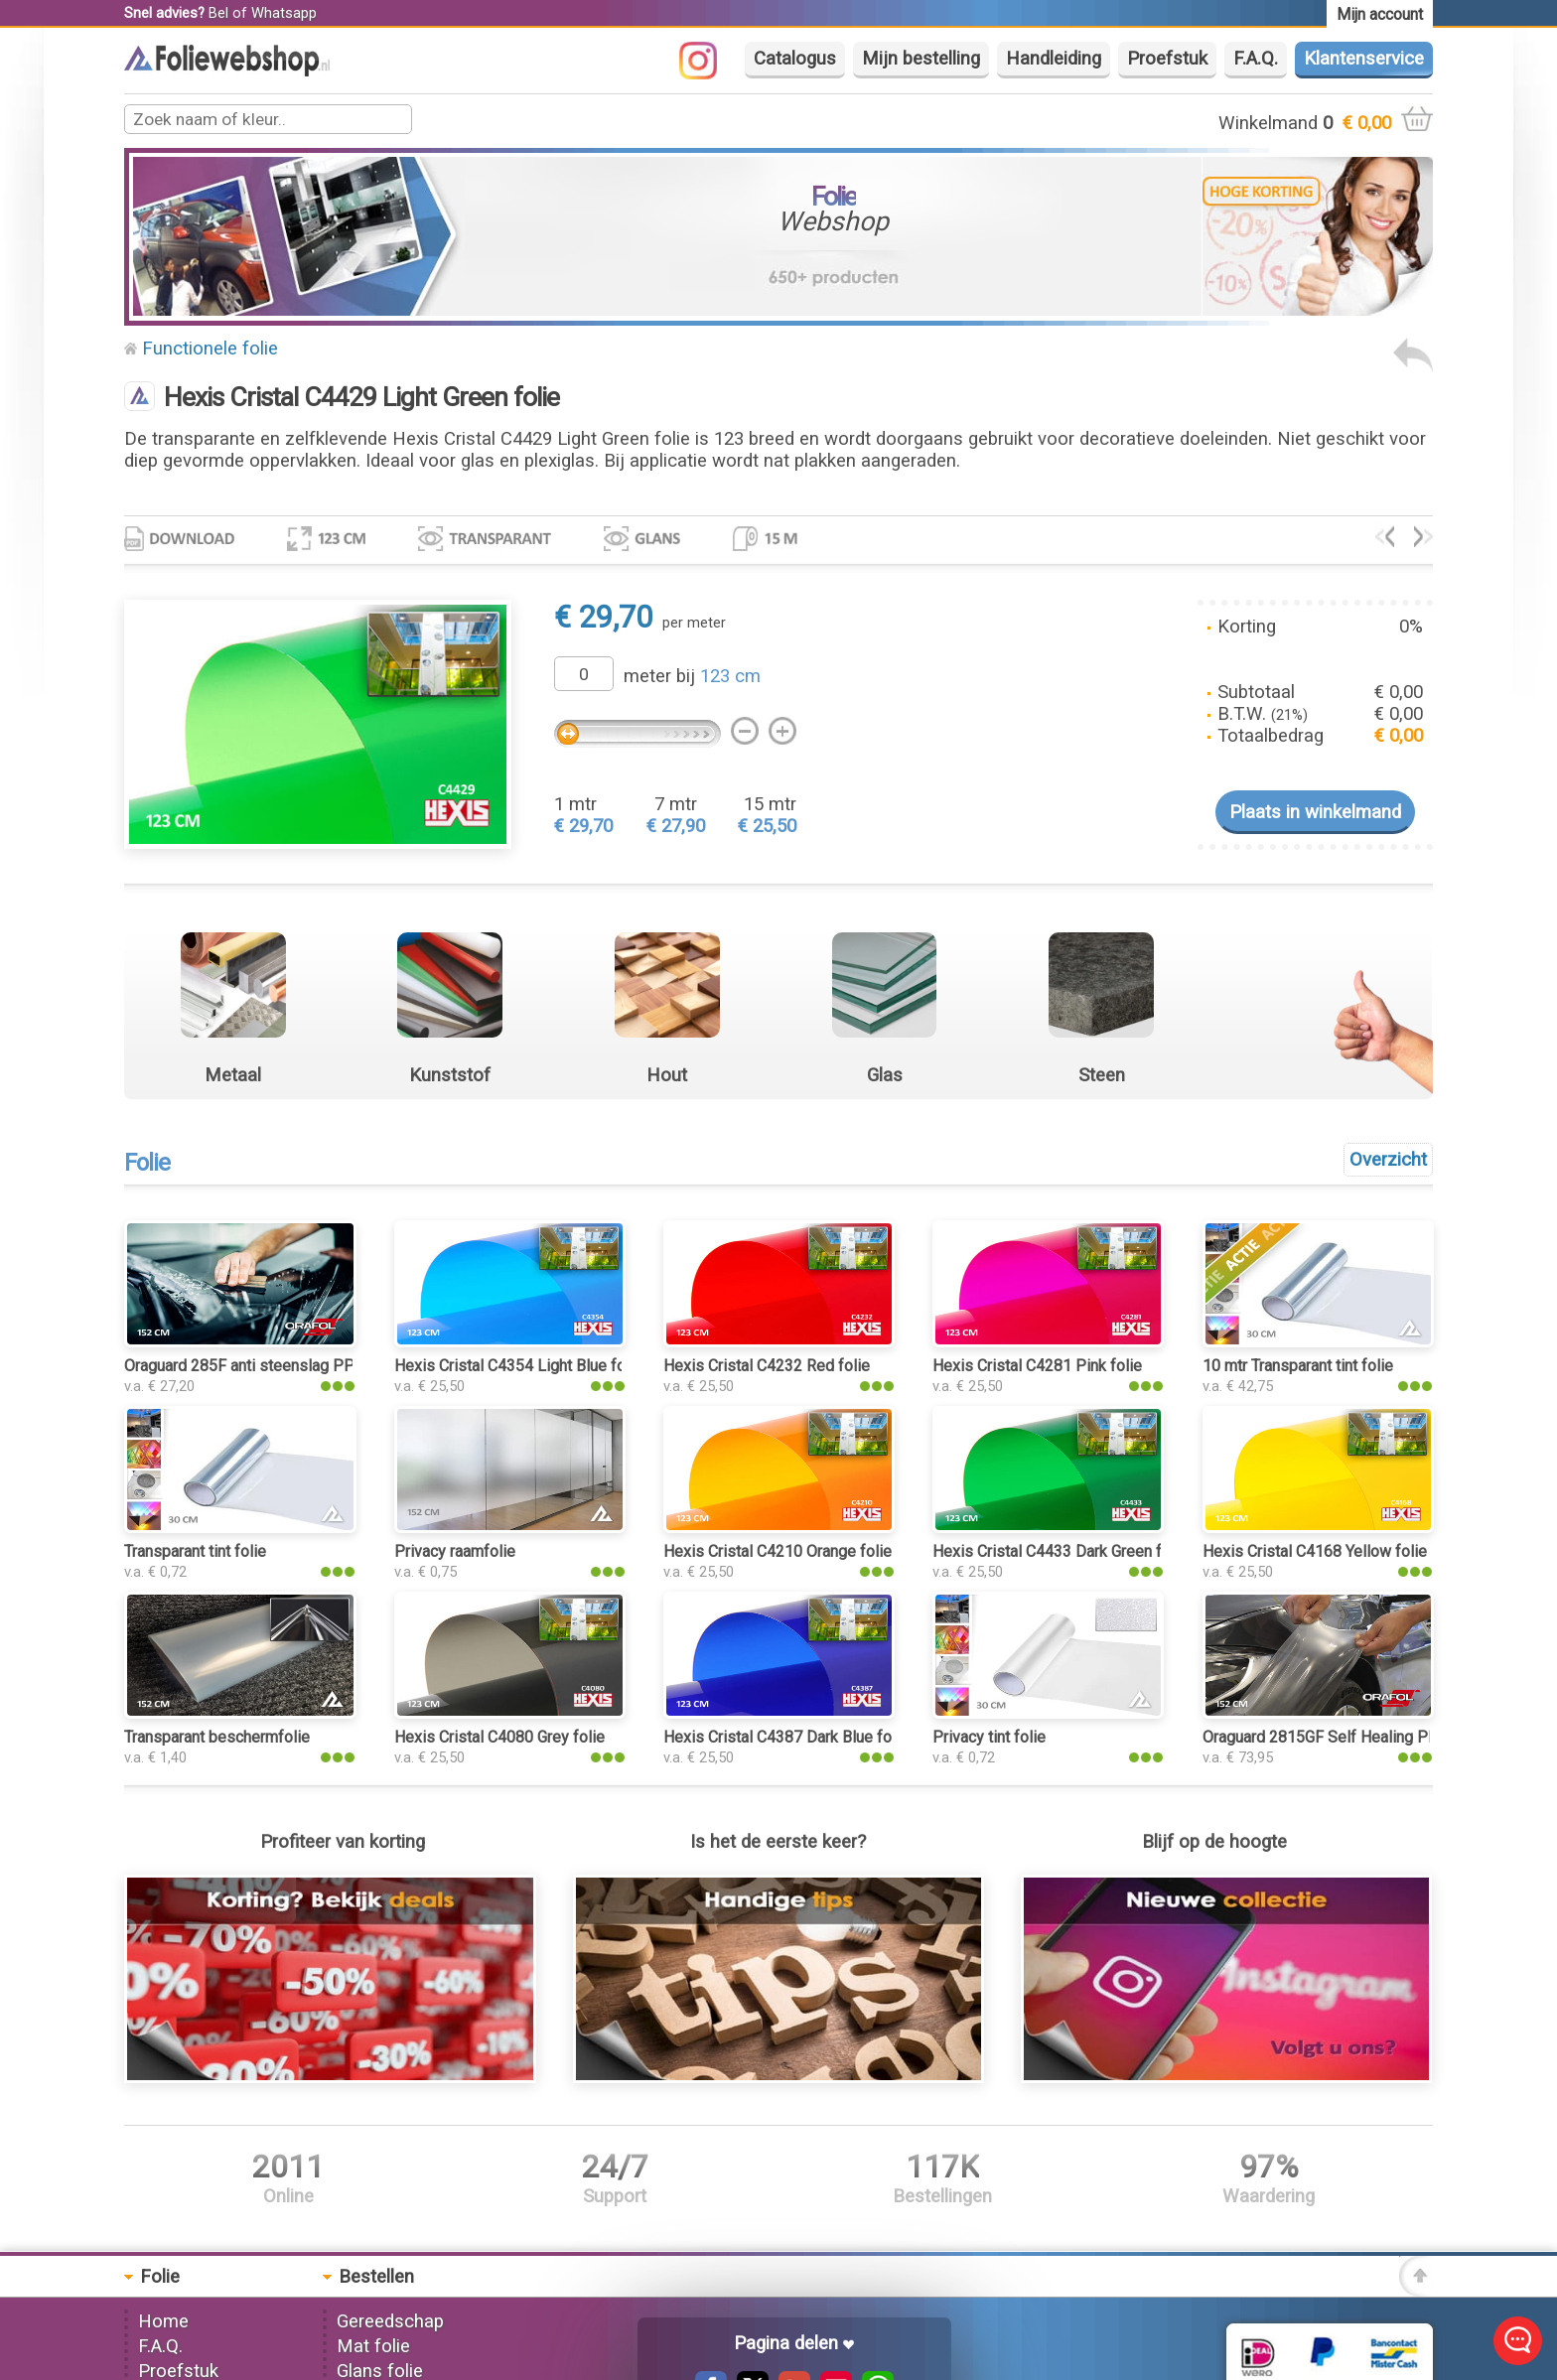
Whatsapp (284, 13)
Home (163, 2321)
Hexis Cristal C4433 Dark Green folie (1060, 1551)
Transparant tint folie (195, 1551)
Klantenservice (1364, 59)
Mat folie (373, 2346)
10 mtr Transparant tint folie (1298, 1365)
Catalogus (795, 59)
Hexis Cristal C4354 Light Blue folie (518, 1365)
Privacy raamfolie (454, 1551)
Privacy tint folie (989, 1737)
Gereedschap (390, 2321)
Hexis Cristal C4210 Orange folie (777, 1551)
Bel (218, 13)
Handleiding (1053, 59)
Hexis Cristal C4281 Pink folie (1037, 1365)
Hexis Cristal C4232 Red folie (766, 1365)
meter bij (692, 676)
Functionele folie (210, 348)
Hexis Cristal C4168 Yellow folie (1315, 1551)
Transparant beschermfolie (217, 1737)
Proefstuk (1167, 59)
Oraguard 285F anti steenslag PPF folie (261, 1365)
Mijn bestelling (921, 59)
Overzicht (1388, 1160)
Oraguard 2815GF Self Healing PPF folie (1343, 1737)
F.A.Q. (1255, 59)
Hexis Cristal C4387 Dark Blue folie (786, 1737)
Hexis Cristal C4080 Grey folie (499, 1737)
